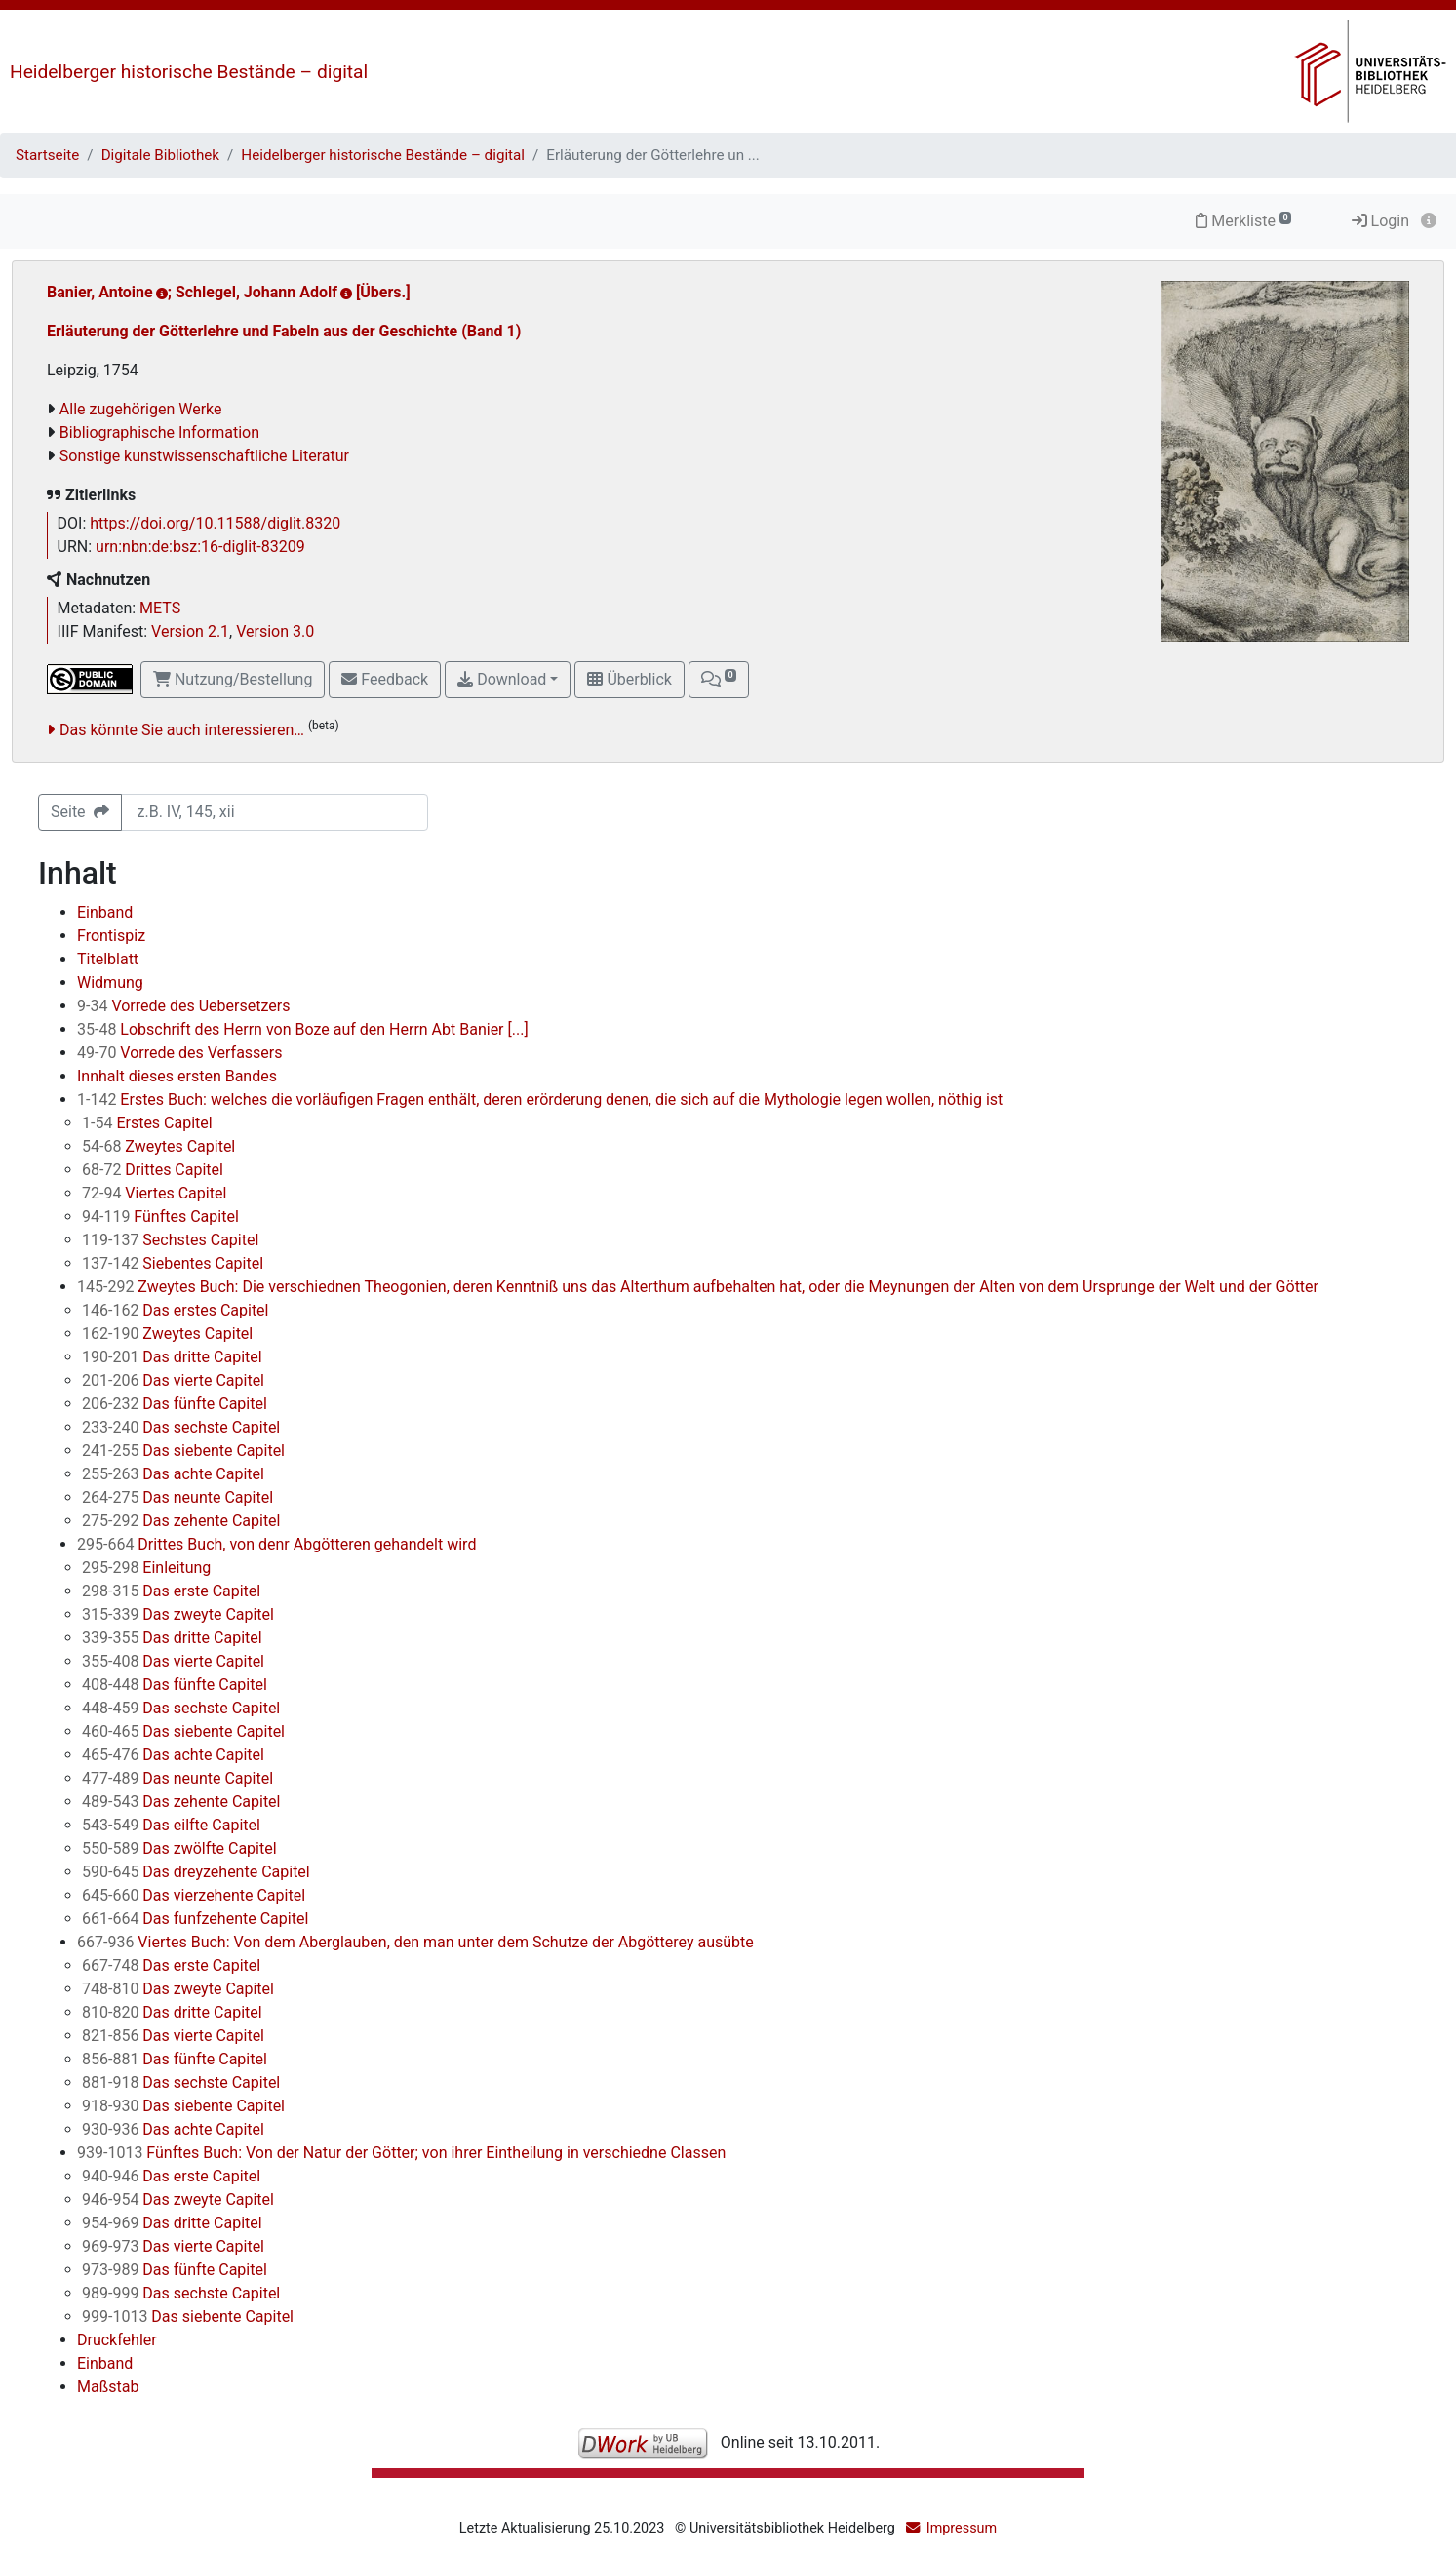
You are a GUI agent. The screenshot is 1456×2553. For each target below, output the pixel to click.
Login (1380, 221)
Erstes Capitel (147, 1123)
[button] (719, 679)
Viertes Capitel (154, 1193)
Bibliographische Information (159, 432)
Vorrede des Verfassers (180, 1052)
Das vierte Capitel (173, 1380)
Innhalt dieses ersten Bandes (177, 1076)
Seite (80, 812)
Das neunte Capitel (177, 1497)
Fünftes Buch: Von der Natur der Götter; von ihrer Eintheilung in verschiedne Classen (401, 2152)
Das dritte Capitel (172, 1357)
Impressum (961, 2528)
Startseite (47, 155)
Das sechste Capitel (181, 1427)
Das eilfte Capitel (171, 1825)
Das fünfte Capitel (174, 1403)
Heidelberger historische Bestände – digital (189, 71)
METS (159, 608)
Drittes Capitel (152, 1169)
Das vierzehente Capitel (193, 1895)
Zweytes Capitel (158, 1146)
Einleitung (146, 1567)
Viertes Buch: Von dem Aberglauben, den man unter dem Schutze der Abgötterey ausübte (415, 1942)
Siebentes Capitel (172, 1263)
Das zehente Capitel (181, 1521)
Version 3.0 (275, 631)
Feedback (384, 679)
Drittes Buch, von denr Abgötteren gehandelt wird (276, 1544)
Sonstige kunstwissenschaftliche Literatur (204, 456)
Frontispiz (111, 935)
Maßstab (107, 2386)
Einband (105, 912)
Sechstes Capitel (170, 1240)
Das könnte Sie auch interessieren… (181, 730)
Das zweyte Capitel (178, 1614)
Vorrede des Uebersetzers (183, 1006)
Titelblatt (107, 959)
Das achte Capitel (173, 1474)
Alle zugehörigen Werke (140, 409)
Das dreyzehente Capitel (196, 1872)
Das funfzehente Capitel (195, 1918)
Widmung (110, 982)
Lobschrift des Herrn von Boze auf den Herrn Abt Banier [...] (303, 1029)
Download (501, 679)
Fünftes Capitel (160, 1216)
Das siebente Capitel (183, 1450)
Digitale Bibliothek (160, 155)
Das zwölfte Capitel (179, 1848)
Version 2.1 (190, 631)
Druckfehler (117, 2340)
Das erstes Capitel (175, 1310)
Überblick (629, 679)
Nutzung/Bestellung (232, 679)
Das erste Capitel (171, 1591)
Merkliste (1243, 221)
